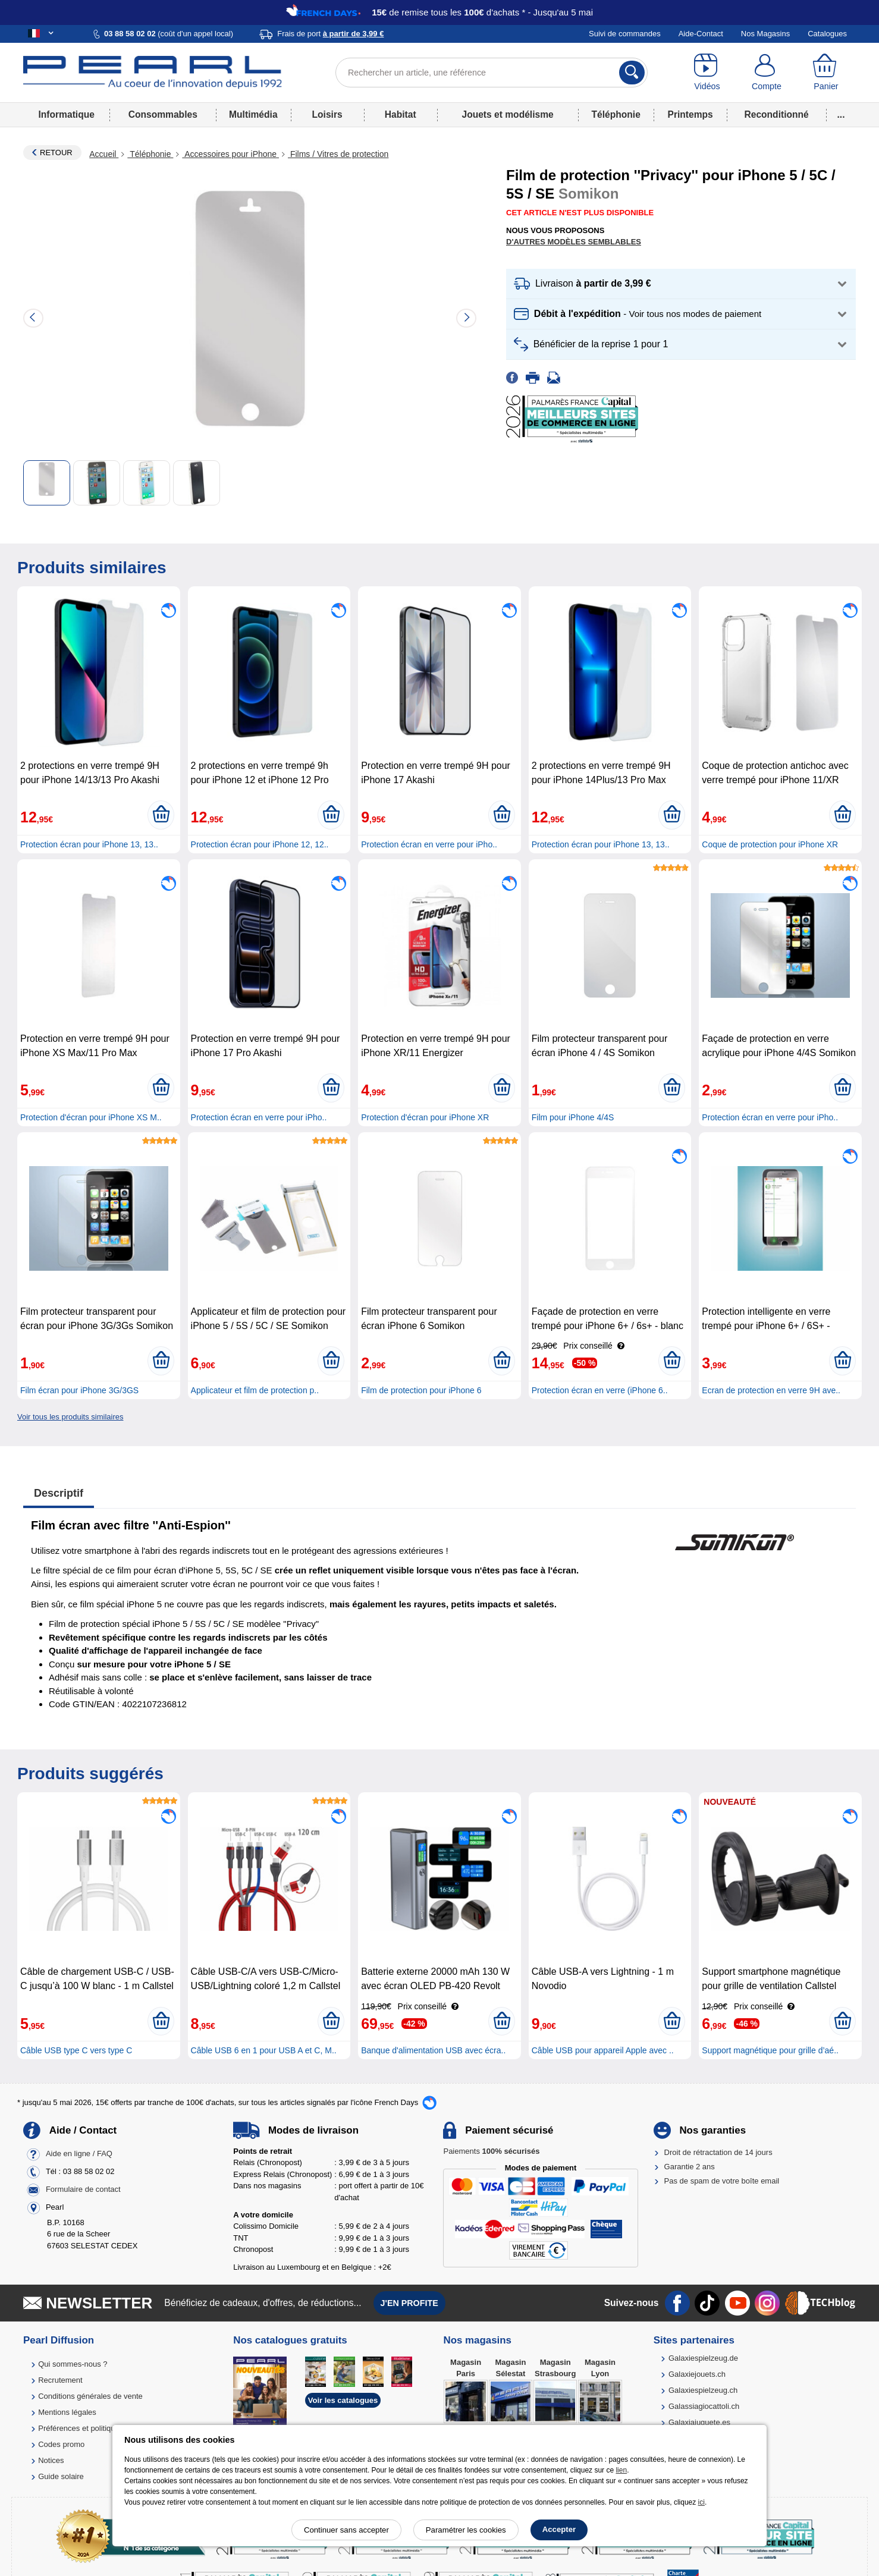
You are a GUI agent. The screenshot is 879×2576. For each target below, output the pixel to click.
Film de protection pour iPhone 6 (421, 1390)
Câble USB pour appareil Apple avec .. (603, 2050)
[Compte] (766, 73)
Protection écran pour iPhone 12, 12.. (260, 844)
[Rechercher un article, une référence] (491, 72)
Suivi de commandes (625, 33)
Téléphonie (616, 114)
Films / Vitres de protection (338, 154)
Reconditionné (776, 114)
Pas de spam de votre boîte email (722, 2180)
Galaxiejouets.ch (697, 2374)
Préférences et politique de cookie (96, 2428)
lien (621, 2470)
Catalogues (827, 33)
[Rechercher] (632, 72)
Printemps (689, 114)
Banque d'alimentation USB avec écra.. (433, 2050)
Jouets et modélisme (507, 114)
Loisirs (327, 114)
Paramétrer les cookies (466, 2529)
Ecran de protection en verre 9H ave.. (771, 1390)
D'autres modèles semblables (573, 241)
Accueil (103, 154)
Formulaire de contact (83, 2189)
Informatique (66, 114)
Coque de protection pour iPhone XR (770, 844)
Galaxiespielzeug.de (703, 2358)
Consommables (162, 114)
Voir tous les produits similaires (70, 1416)
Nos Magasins (765, 33)
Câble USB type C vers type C (76, 2050)
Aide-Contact (701, 33)
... (841, 114)
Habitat (400, 114)
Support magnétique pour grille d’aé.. (770, 2050)
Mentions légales (67, 2412)
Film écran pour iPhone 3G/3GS (79, 1390)
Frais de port (330, 33)
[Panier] (826, 73)
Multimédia (253, 114)
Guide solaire (61, 2476)
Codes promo (61, 2444)
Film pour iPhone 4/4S (573, 1117)
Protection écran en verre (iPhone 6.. (600, 1390)
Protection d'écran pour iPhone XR (425, 1117)
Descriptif (58, 1493)
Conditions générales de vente (90, 2396)
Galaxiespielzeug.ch (702, 2390)
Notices (51, 2460)
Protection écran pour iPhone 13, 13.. (89, 844)
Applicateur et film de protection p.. (255, 1390)
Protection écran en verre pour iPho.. (429, 844)
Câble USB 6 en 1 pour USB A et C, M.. (264, 2050)
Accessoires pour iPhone (230, 154)
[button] (681, 284)
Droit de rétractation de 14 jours (718, 2152)
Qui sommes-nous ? (72, 2364)
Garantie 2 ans (689, 2166)
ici (701, 2502)
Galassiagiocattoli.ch (703, 2406)
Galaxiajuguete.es (699, 2422)
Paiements (491, 2151)
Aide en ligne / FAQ (79, 2153)
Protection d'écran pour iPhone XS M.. (91, 1117)
